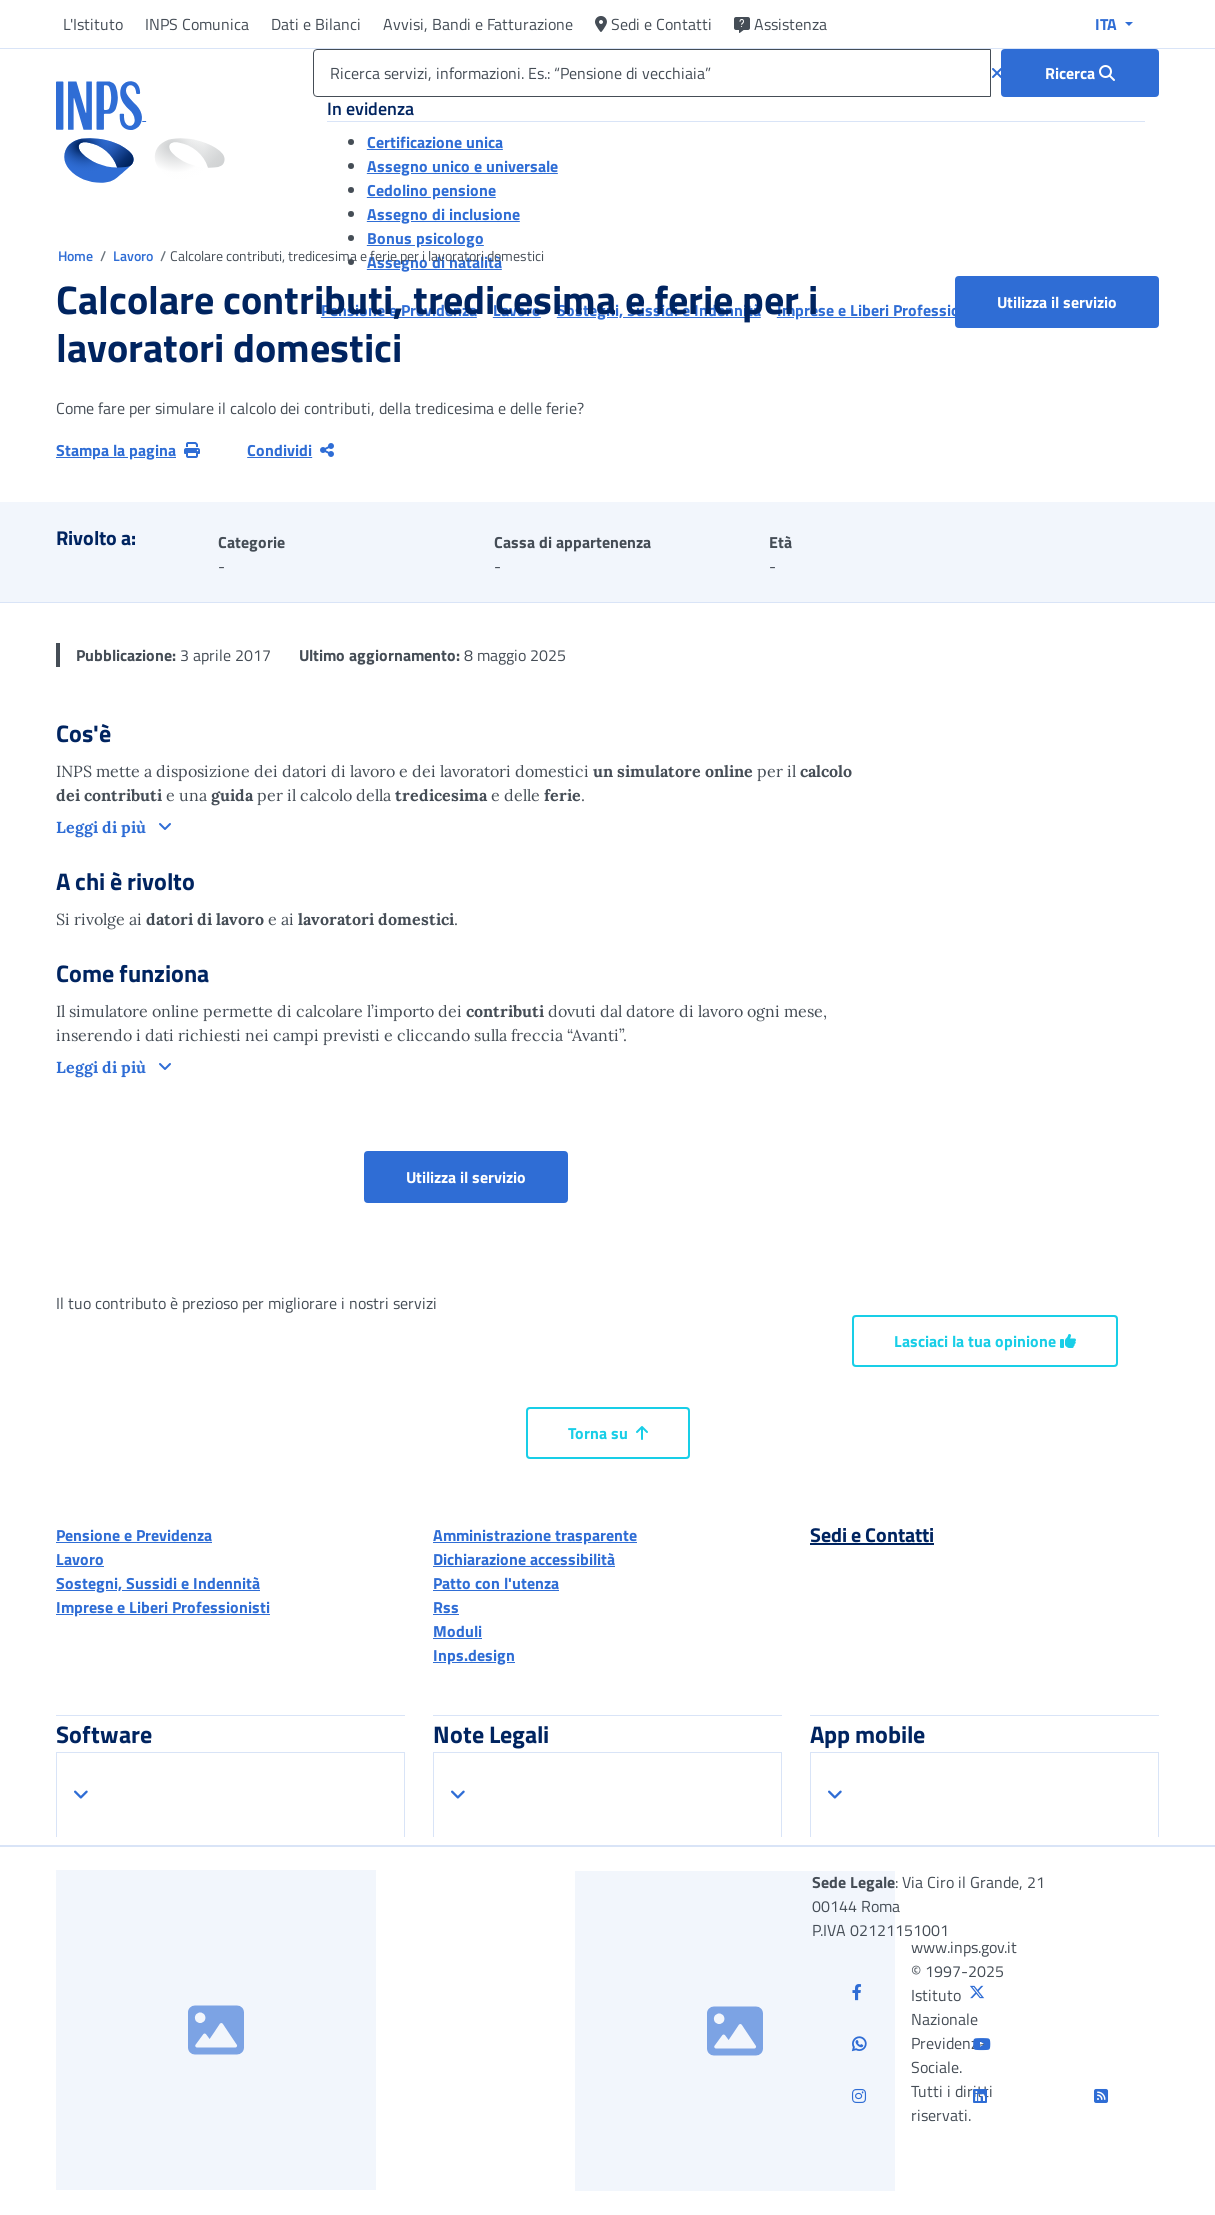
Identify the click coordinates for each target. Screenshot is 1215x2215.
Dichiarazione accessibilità (524, 1559)
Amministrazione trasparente (535, 1535)
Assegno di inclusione (443, 214)
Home (77, 255)
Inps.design (474, 1655)
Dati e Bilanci (316, 24)
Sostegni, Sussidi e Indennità (158, 1583)
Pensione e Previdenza (134, 1535)
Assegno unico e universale (462, 166)
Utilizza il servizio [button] (1078, 301)
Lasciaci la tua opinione (985, 1341)
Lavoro (134, 255)
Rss (446, 1607)
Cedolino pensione (431, 190)
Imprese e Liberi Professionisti (163, 1607)
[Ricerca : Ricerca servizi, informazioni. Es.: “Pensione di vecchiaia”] (1080, 73)
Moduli (457, 1631)
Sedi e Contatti (653, 24)
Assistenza (780, 24)
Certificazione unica (435, 142)
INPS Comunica (197, 24)
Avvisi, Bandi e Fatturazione (478, 24)
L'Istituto (93, 24)
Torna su (608, 1433)
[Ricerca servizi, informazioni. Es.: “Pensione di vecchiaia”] (652, 73)
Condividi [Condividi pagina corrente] (290, 450)
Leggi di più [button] (103, 827)
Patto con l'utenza (496, 1583)
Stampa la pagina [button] (128, 450)
